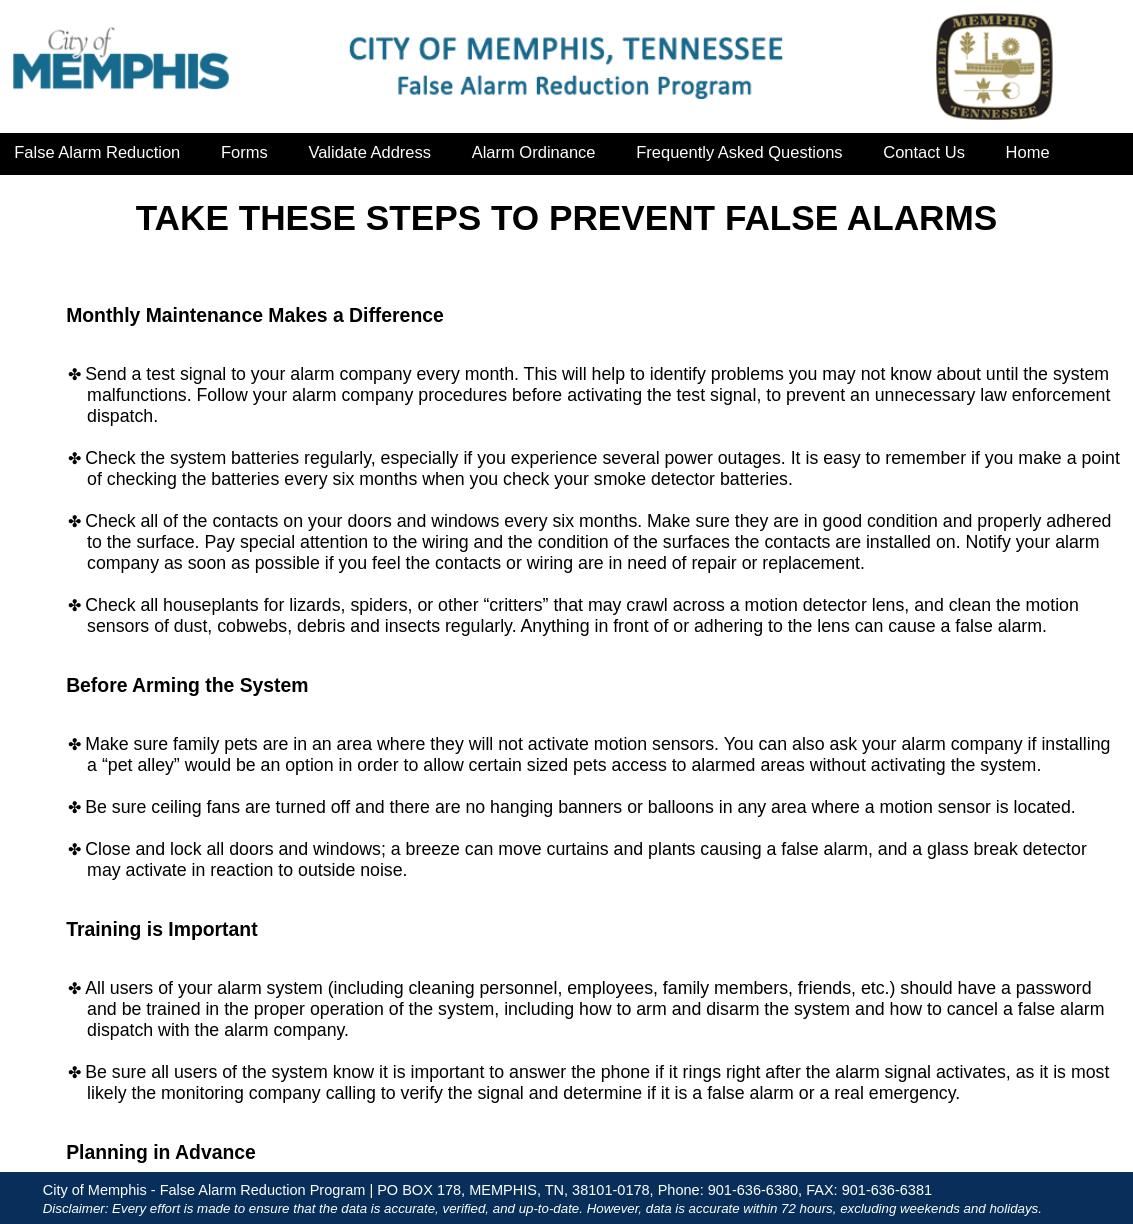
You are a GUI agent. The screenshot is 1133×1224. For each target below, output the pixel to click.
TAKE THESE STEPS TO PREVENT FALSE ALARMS (567, 217)
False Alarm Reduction (97, 152)
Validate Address (369, 152)
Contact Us (924, 152)
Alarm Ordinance (534, 152)
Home (1028, 152)
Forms (244, 152)
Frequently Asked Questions (739, 152)
